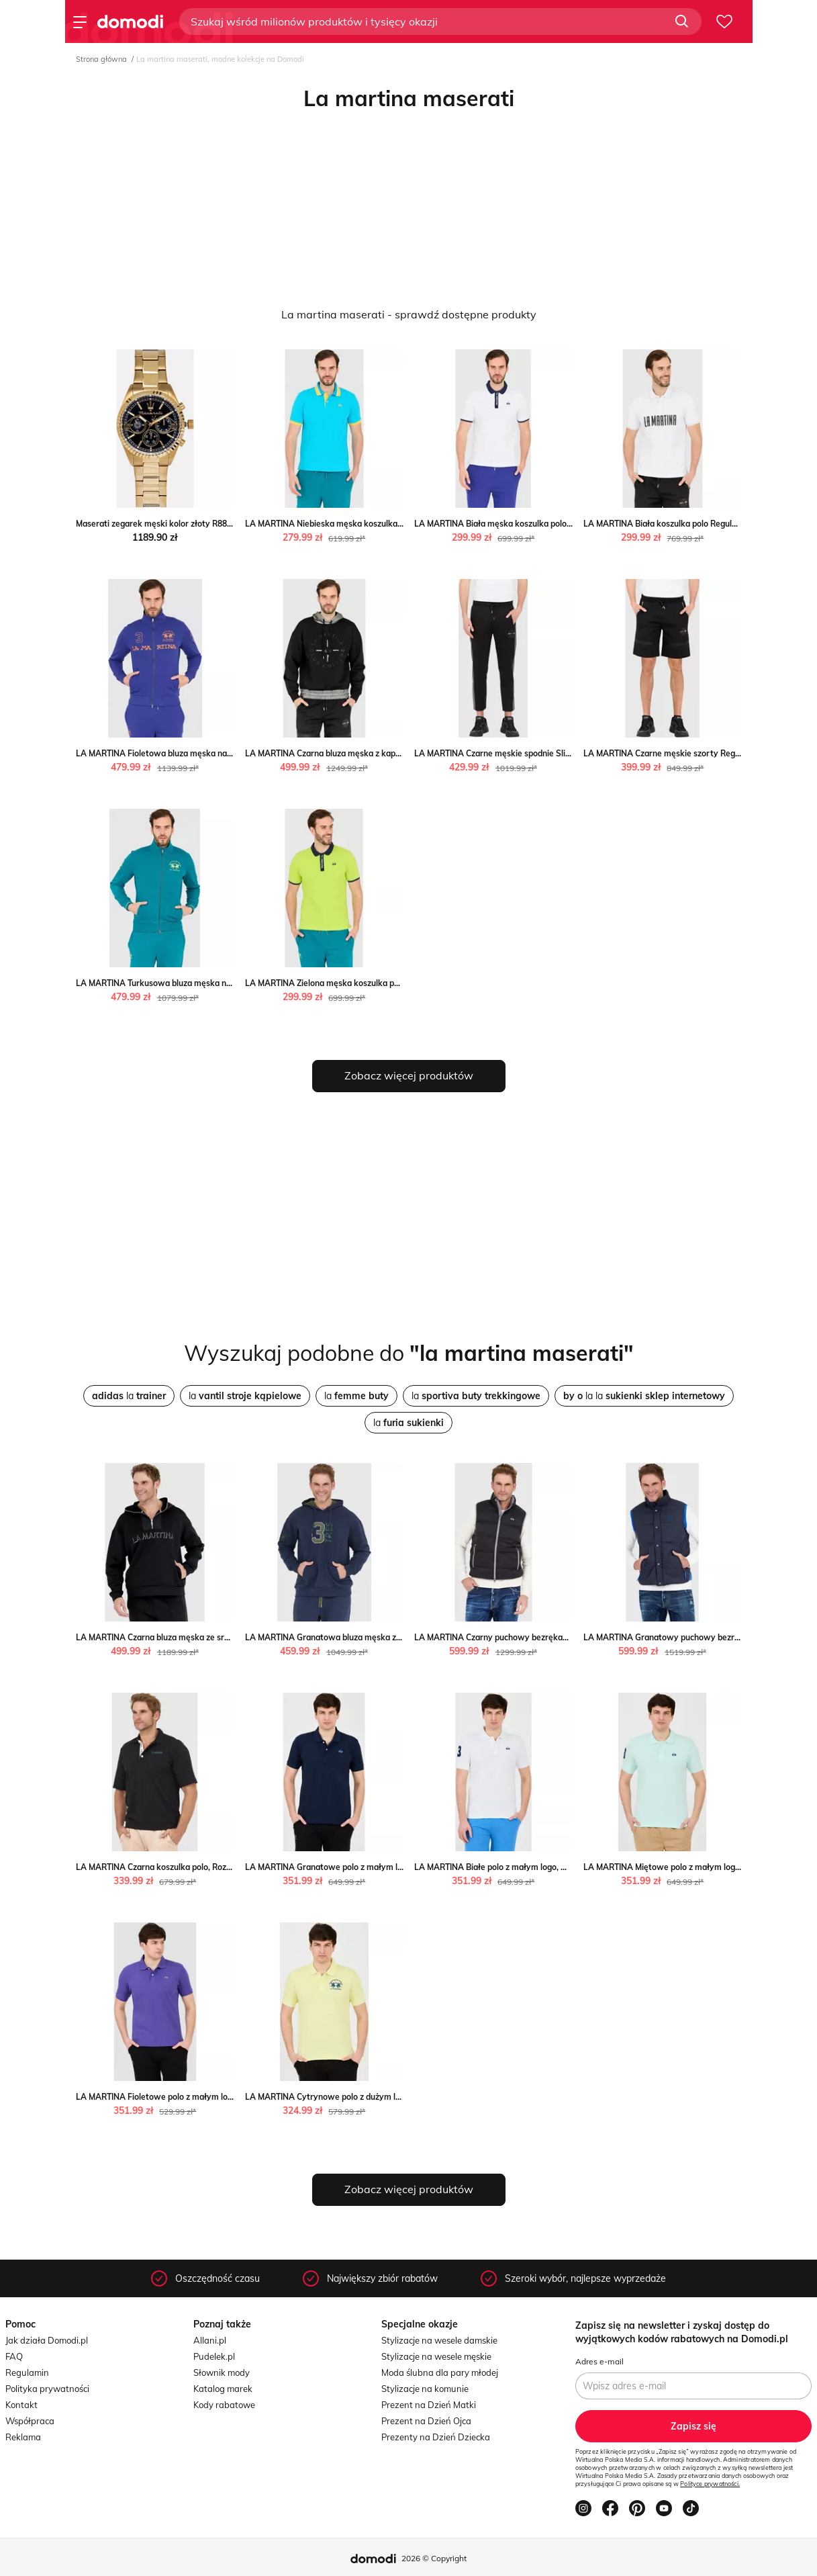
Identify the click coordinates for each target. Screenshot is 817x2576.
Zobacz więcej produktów (408, 1075)
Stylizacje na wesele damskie (439, 2340)
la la (644, 1396)
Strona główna (101, 59)
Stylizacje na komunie (425, 2388)
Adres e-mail (599, 2361)
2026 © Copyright (434, 2558)
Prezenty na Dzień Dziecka (435, 2437)
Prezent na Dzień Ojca (426, 2420)
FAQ (14, 2356)
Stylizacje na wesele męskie (436, 2356)
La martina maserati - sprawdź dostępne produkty (408, 314)
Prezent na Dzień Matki (428, 2404)
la (129, 1396)
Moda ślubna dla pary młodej (439, 2372)
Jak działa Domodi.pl (46, 2340)
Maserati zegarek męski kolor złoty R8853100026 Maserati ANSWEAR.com (219, 524)
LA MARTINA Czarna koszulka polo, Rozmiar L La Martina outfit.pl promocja (220, 1867)
